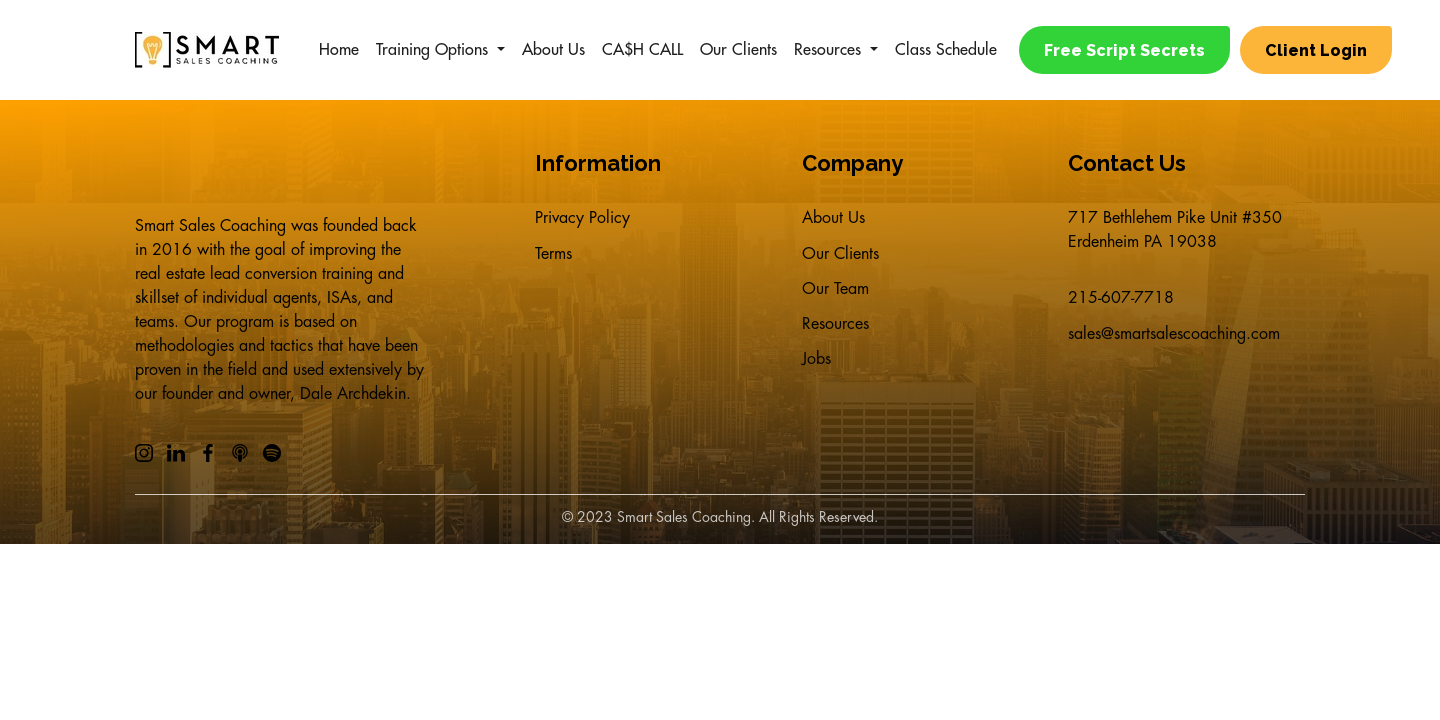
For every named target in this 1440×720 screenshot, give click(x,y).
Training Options (432, 50)
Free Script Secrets (1124, 50)
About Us (553, 50)
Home (339, 50)
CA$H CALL (642, 50)
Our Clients (738, 50)
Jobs (816, 378)
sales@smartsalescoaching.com (1174, 338)
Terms (553, 258)
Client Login (1320, 50)
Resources (827, 50)
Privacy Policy (582, 218)
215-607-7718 (1121, 298)
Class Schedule (946, 50)
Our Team (835, 298)
